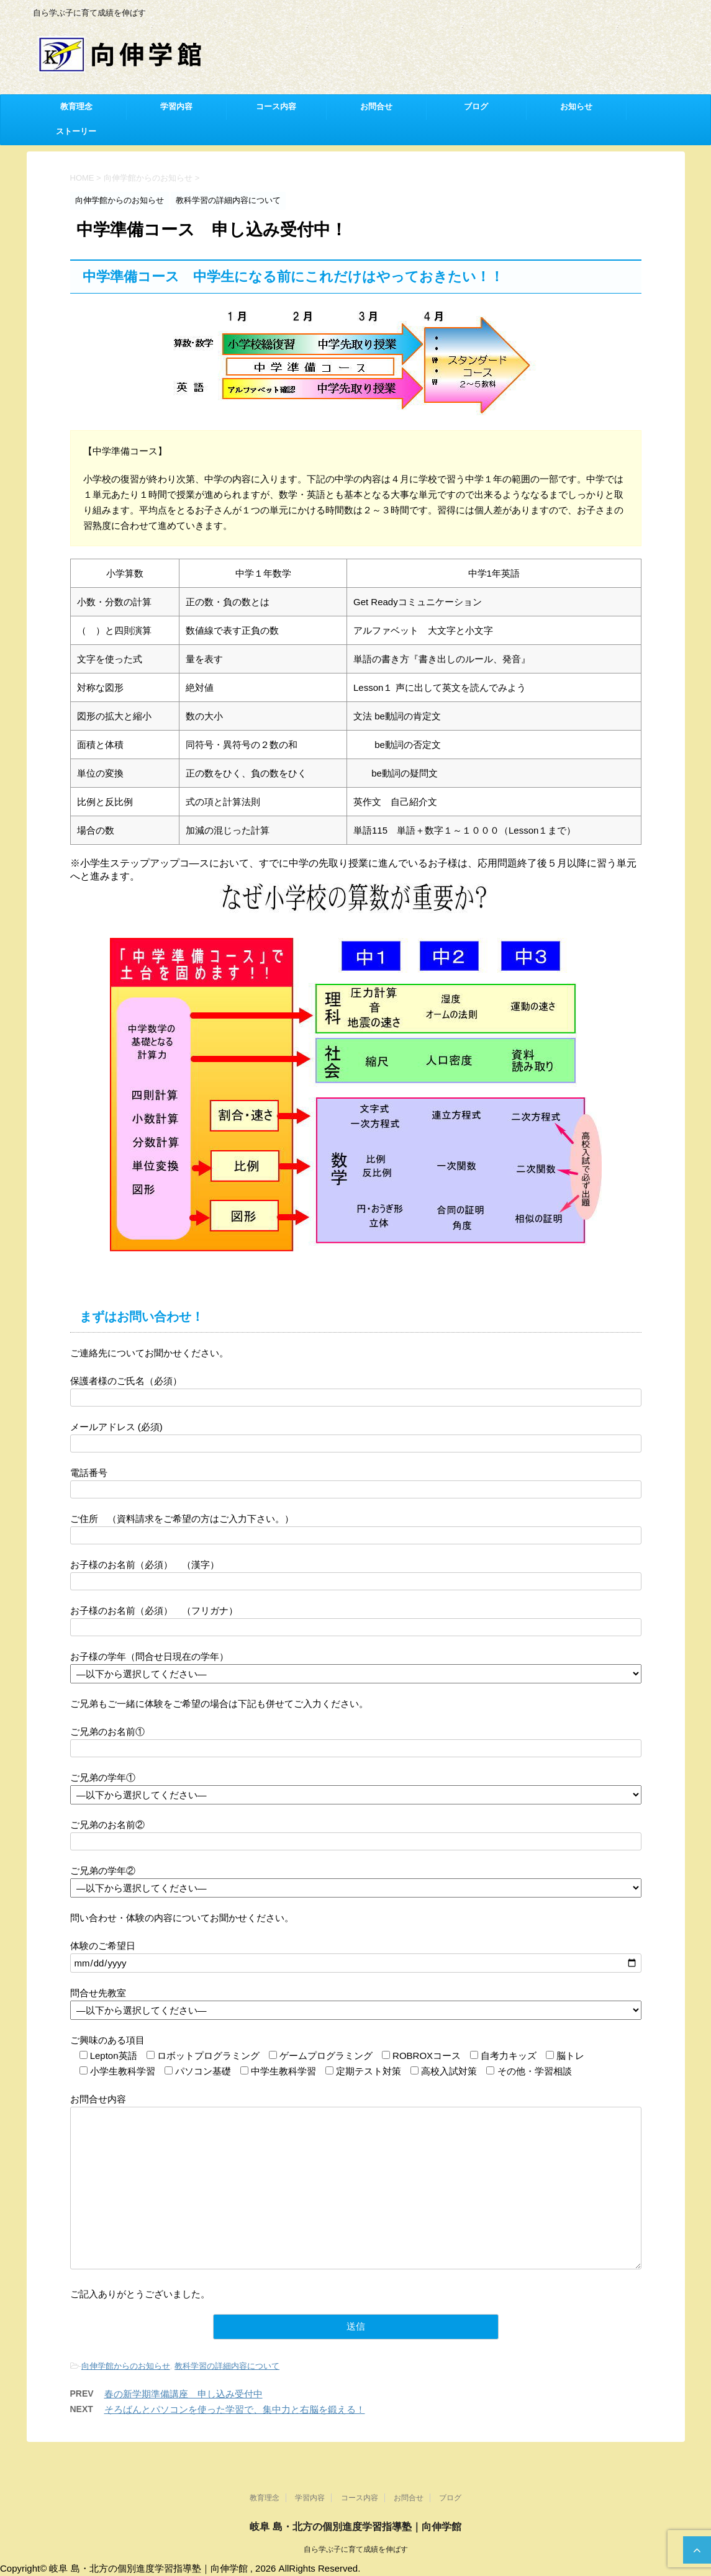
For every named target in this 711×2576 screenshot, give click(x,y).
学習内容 (176, 107)
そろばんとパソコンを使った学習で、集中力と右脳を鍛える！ (234, 2409)
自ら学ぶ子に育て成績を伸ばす (356, 2551)
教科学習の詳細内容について (226, 2366)
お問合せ (376, 107)
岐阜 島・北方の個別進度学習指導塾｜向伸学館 (355, 2529)
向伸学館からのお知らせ (125, 2366)
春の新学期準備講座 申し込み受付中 (183, 2394)
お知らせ (576, 107)
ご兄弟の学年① (102, 1777)
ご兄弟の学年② (102, 1870)
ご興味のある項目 (107, 2040)
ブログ (476, 107)
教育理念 (76, 107)
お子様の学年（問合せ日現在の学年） (149, 1656)
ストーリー (76, 132)
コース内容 (276, 107)
